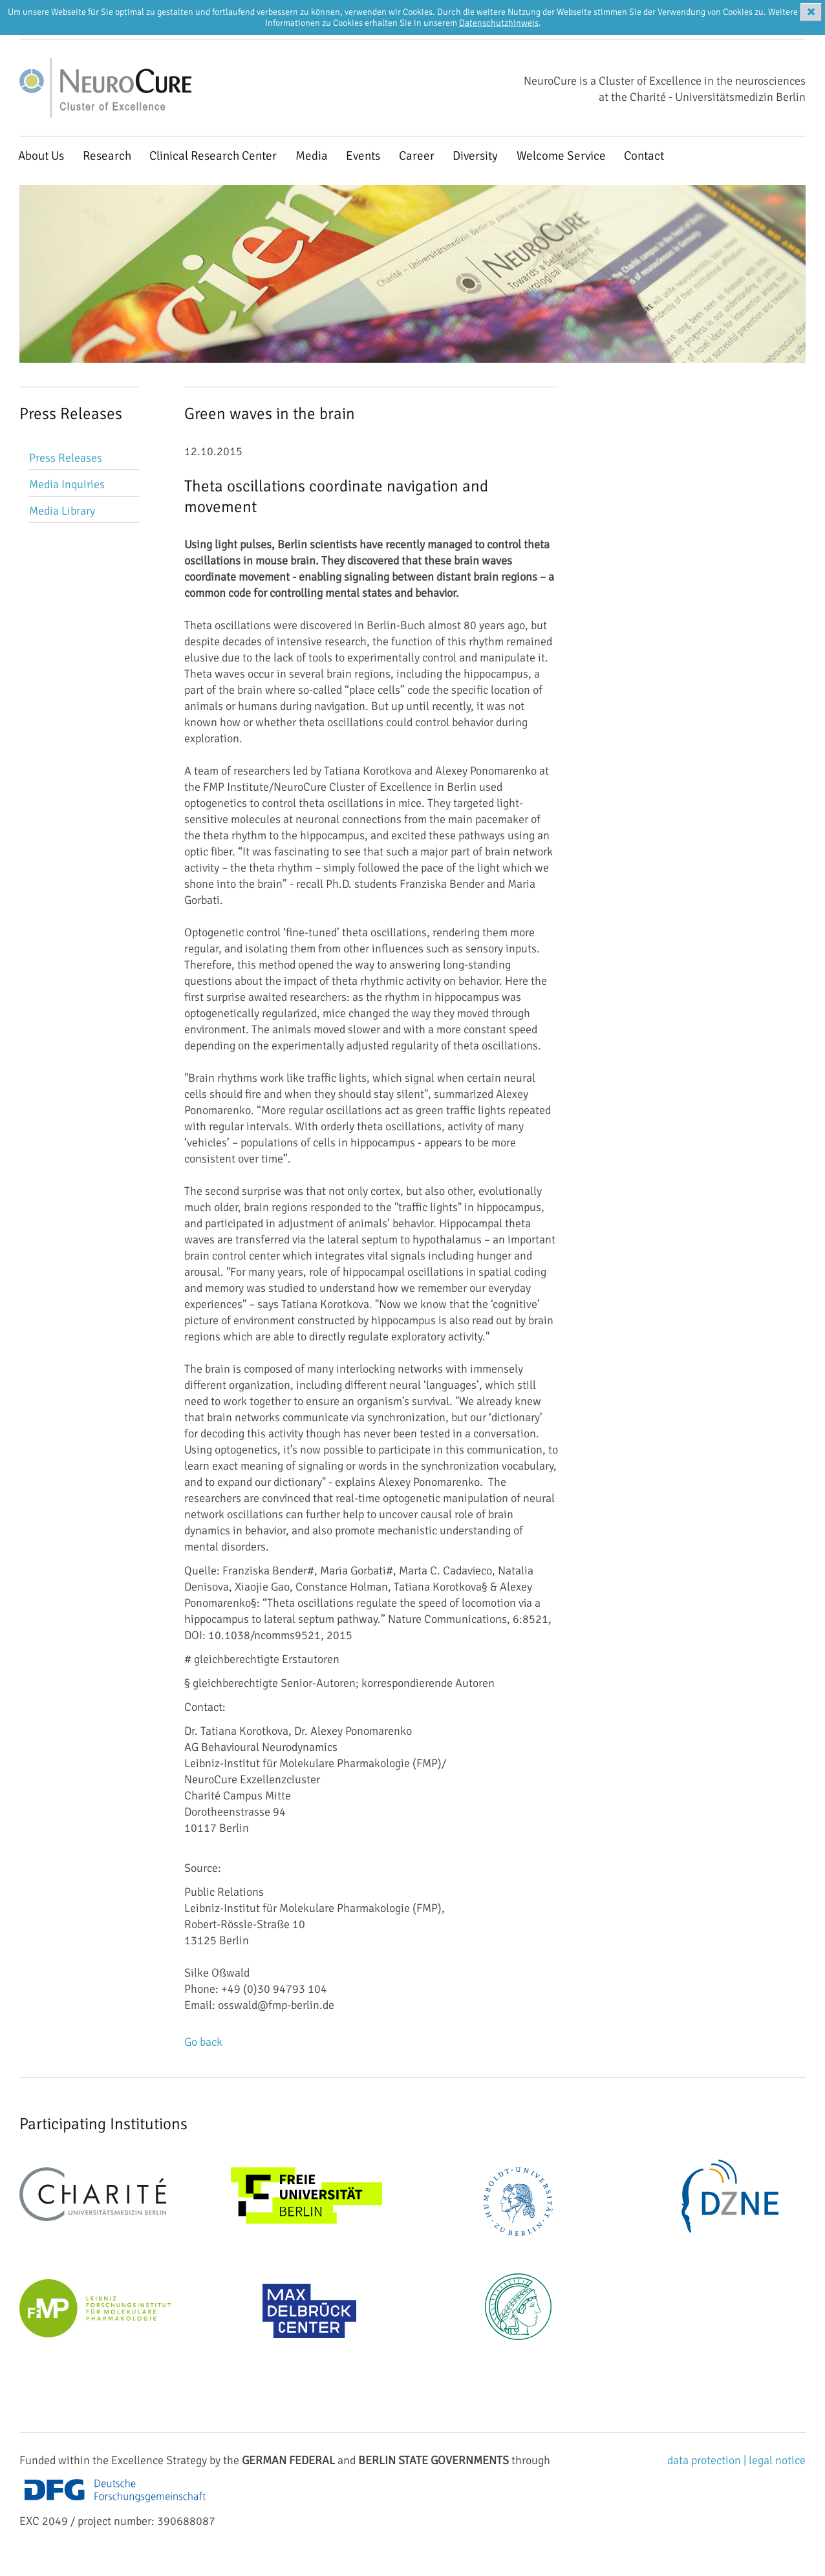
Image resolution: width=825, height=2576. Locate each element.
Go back (203, 2042)
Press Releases (65, 458)
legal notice (777, 2460)
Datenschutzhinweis (499, 22)
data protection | (708, 2460)
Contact (644, 156)
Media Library (62, 511)
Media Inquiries (67, 484)
